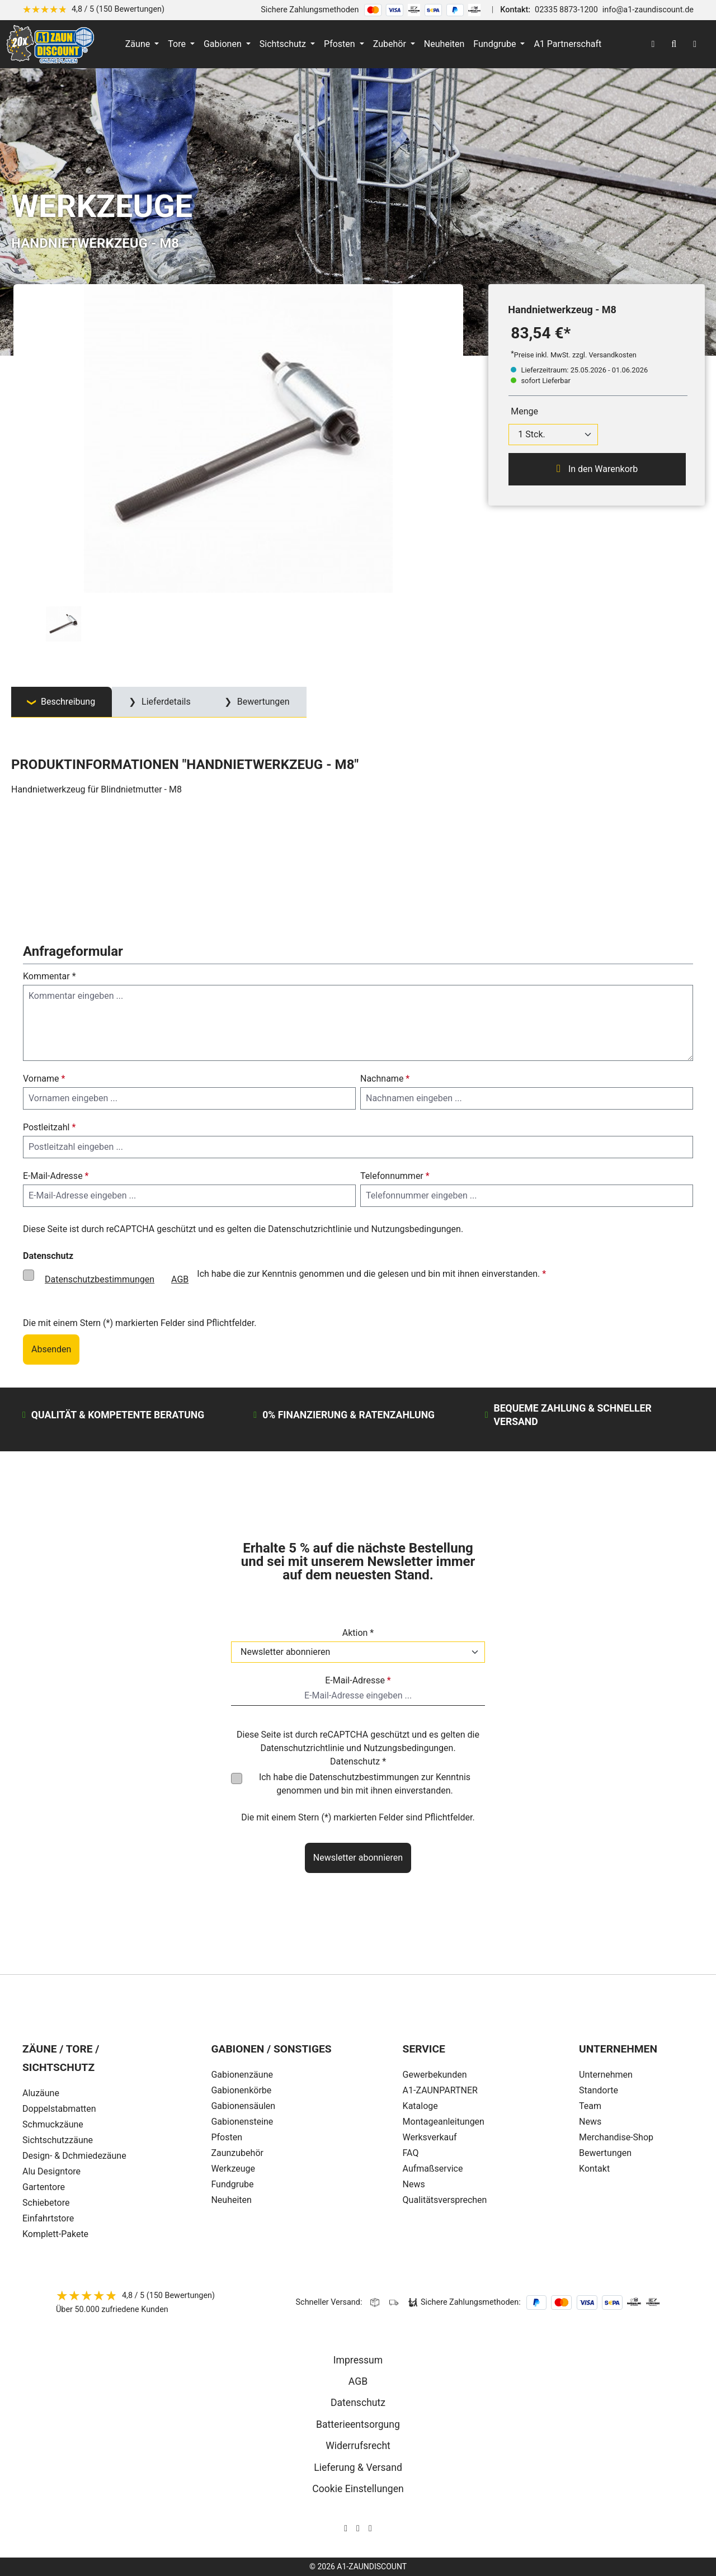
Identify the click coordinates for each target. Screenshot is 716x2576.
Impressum (358, 2360)
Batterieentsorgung (358, 2424)
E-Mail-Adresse (55, 1176)
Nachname (384, 1078)
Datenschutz (358, 2402)
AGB (180, 1279)
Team (590, 2106)
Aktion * (358, 1632)
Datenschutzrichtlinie (310, 1229)
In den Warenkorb (597, 468)
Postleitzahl (49, 1127)
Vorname (44, 1078)
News (590, 2121)
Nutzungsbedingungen (415, 1229)
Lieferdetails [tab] (165, 701)
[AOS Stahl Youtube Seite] (370, 2528)
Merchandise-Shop (616, 2137)
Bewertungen (605, 2153)
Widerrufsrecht (358, 2445)
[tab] (61, 702)
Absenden (51, 1349)
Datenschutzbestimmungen (99, 1279)
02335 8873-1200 (566, 10)
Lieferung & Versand (358, 2467)
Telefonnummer (395, 1176)
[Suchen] (674, 44)
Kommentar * (49, 976)
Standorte (598, 2090)
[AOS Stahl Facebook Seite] (358, 2528)
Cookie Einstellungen (357, 2488)
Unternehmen (606, 2074)
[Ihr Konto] (653, 44)
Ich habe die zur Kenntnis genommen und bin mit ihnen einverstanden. (364, 1784)
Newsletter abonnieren (358, 1857)
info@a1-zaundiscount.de (648, 10)
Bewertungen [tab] (262, 701)
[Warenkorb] (695, 44)
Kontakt (594, 2168)
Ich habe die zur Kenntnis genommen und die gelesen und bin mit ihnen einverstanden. (291, 1279)
